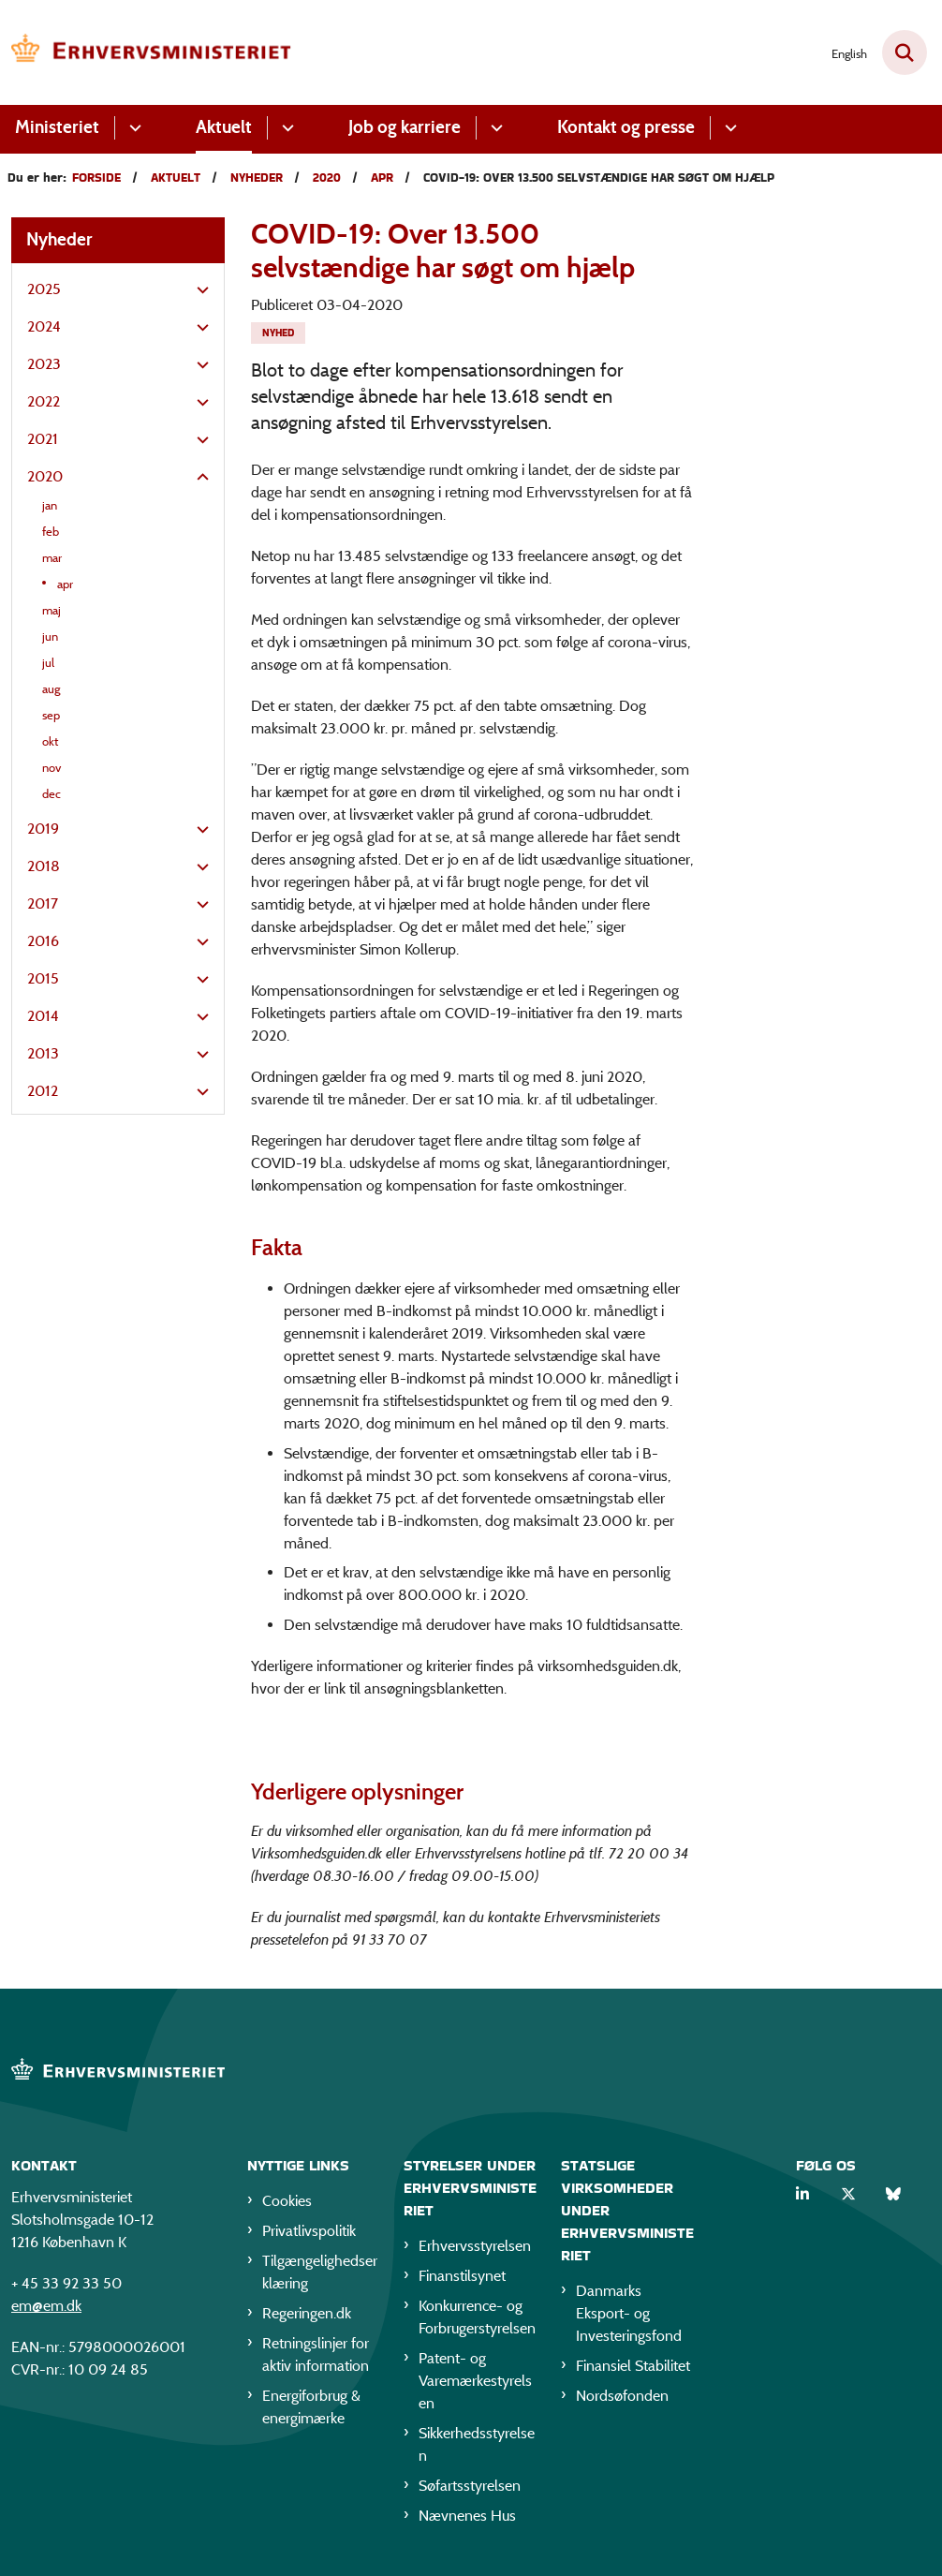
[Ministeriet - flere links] (132, 128)
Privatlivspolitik (309, 2231)
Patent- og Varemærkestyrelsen (475, 2380)
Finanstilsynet (462, 2276)
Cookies (287, 2201)
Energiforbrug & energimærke (311, 2407)
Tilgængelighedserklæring (319, 2272)
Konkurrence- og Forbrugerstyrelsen (477, 2317)
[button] (198, 290)
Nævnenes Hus (467, 2515)
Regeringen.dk (306, 2313)
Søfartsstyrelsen (470, 2486)
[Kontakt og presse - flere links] (728, 128)
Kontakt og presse (626, 127)
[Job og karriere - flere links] (494, 128)
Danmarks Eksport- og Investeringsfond (629, 2313)
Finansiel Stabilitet (633, 2366)
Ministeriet (57, 127)
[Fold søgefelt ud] (904, 52)
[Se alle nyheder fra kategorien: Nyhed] (278, 333)
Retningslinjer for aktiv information (315, 2354)
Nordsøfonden (622, 2396)
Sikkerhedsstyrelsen (477, 2444)
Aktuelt (224, 127)
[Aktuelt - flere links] (285, 128)
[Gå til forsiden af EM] (146, 52)
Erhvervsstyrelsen (475, 2246)
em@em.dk (46, 2306)
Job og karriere (404, 127)
